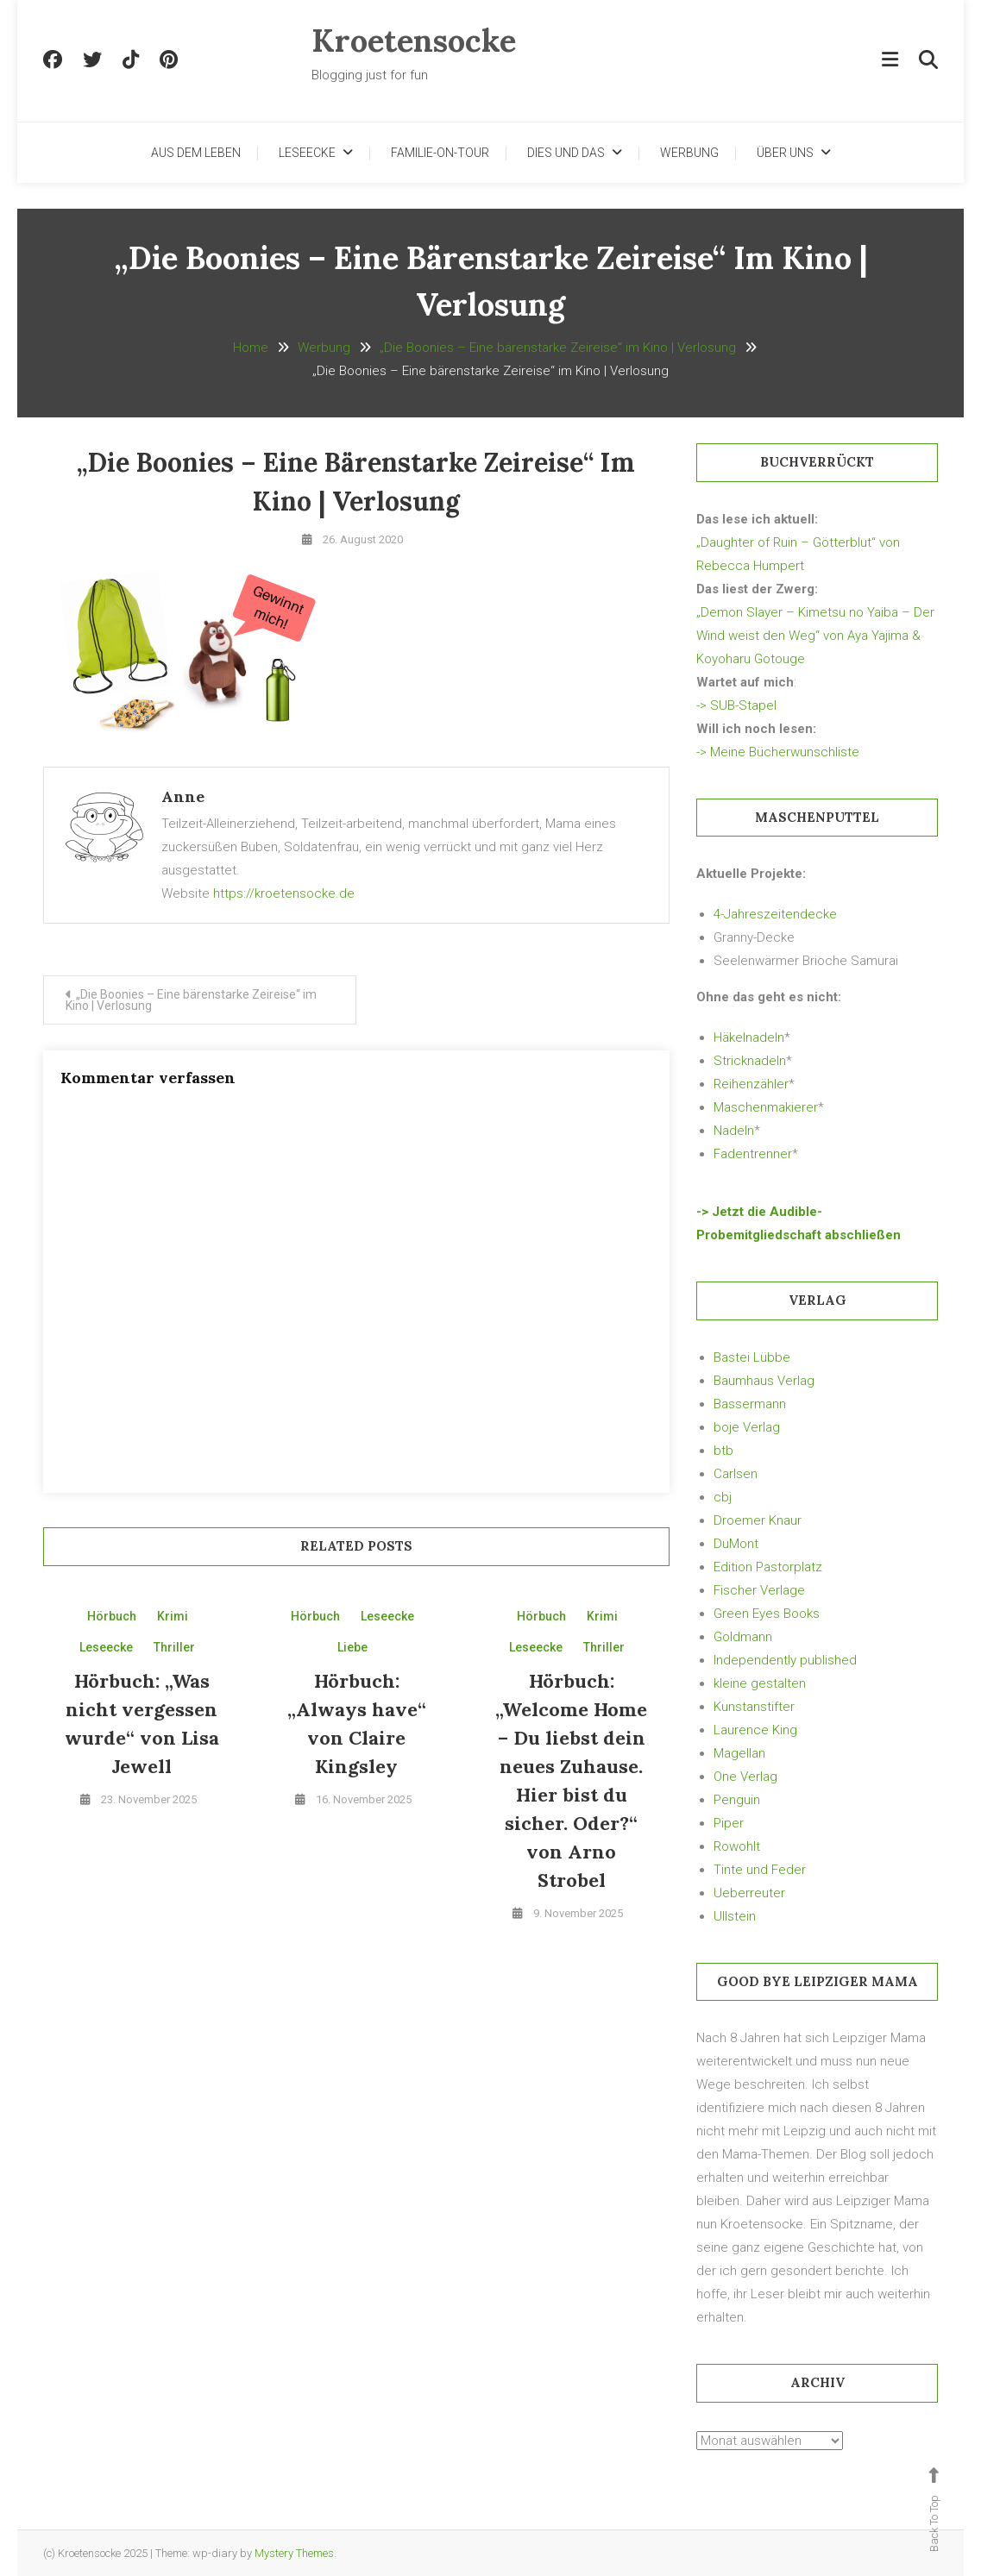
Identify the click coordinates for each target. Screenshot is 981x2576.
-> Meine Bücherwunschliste (777, 752)
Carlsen (736, 1474)
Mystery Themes (294, 2553)
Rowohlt (737, 1846)
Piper (729, 1823)
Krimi (172, 1616)
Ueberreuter (749, 1893)
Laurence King (755, 1730)
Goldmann (743, 1637)
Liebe (352, 1647)
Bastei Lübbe (752, 1357)
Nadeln (734, 1130)
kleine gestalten (760, 1683)
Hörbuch (111, 1616)
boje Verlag (747, 1427)
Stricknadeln (750, 1061)
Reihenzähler (751, 1084)
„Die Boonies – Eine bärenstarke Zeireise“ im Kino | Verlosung (191, 999)
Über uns (785, 153)
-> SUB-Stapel (736, 705)
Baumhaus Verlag (764, 1380)
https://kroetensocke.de (284, 893)
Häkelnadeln (749, 1037)
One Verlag (745, 1776)
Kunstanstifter (754, 1706)
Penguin (737, 1800)
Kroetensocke (413, 40)
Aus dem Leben (196, 153)
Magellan (739, 1753)
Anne (182, 796)
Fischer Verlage (759, 1590)
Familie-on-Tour (440, 153)
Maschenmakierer (766, 1107)
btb (723, 1450)
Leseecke (307, 153)
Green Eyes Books (767, 1613)
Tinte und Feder (760, 1869)
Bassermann (750, 1404)
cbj (723, 1497)
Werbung (689, 153)
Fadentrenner (753, 1154)
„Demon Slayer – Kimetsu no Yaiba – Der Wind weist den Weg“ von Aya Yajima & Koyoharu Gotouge (815, 636)
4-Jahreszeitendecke (775, 914)
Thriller (174, 1647)
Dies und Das (566, 153)
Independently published (785, 1660)
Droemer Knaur (758, 1520)
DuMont (736, 1543)
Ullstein (735, 1916)
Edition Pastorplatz (768, 1567)
